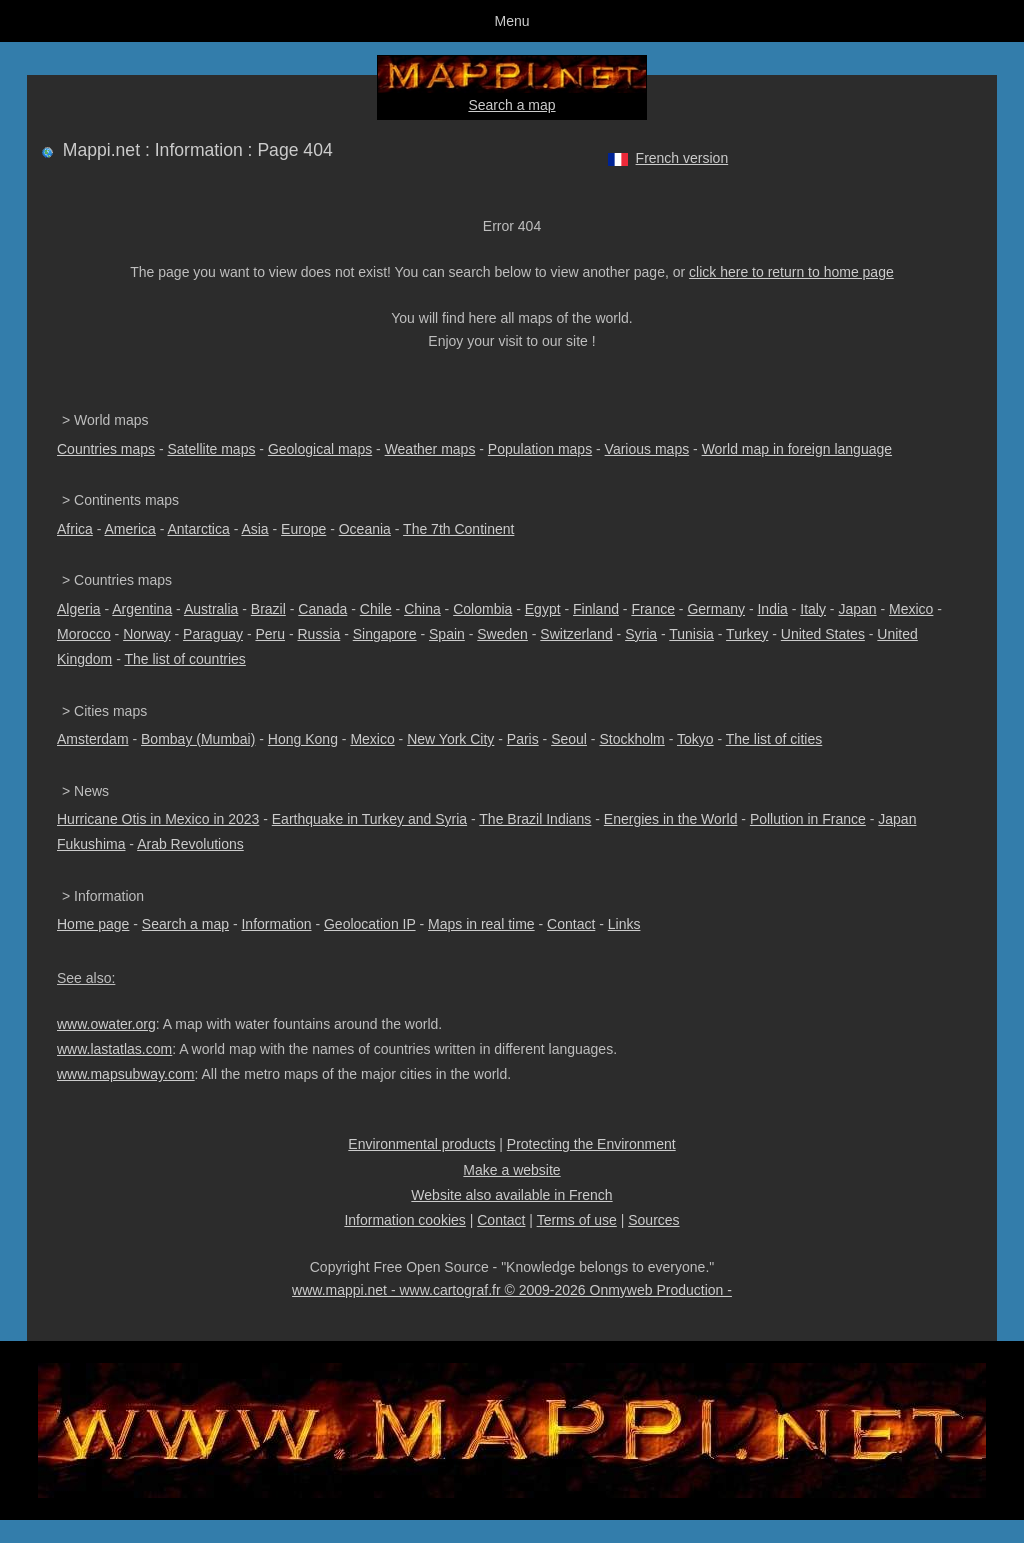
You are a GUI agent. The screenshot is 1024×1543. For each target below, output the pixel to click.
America (129, 529)
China (422, 609)
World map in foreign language (797, 449)
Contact (571, 924)
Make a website (511, 1170)
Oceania (365, 529)
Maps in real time (481, 924)
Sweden (502, 634)
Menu (511, 21)
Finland (596, 609)
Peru (270, 634)
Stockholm (631, 739)
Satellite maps (212, 449)
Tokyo (695, 739)
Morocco (84, 634)
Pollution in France (808, 819)
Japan (857, 609)
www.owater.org (106, 1024)
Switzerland (576, 634)
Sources (653, 1220)
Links (624, 924)
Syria (641, 634)
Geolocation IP (370, 924)
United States (823, 634)
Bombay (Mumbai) (198, 739)
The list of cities (774, 739)
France (653, 609)
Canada (322, 609)
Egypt (543, 609)
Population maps (540, 449)
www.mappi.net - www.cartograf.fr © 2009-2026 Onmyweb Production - (512, 1290)
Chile (376, 609)
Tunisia (691, 634)
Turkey (747, 634)
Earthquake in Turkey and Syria (369, 819)
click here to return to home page (791, 272)
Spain (447, 634)
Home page (93, 924)
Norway (146, 634)
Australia (211, 609)
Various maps (647, 449)
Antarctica (199, 529)
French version (682, 158)
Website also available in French (511, 1195)
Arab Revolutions (190, 844)
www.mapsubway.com (125, 1074)
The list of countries (184, 659)
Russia (318, 634)
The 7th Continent (458, 529)
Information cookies (404, 1220)
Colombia (482, 609)
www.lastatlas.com (114, 1049)
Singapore (385, 634)
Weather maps (430, 449)
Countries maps (106, 449)
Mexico (911, 609)
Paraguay (213, 634)
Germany (716, 609)
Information (276, 924)
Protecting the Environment (591, 1144)
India (772, 609)
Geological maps (320, 449)
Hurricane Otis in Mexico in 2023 (158, 819)
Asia (254, 529)
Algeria (79, 609)
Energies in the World (671, 819)
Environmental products (421, 1144)
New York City (450, 739)
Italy (813, 609)
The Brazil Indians (535, 819)
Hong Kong (303, 739)
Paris (523, 739)
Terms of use (577, 1220)
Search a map (511, 105)
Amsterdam (93, 739)
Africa (75, 529)
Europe (303, 529)
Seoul (569, 739)
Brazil (268, 609)
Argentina (142, 609)
